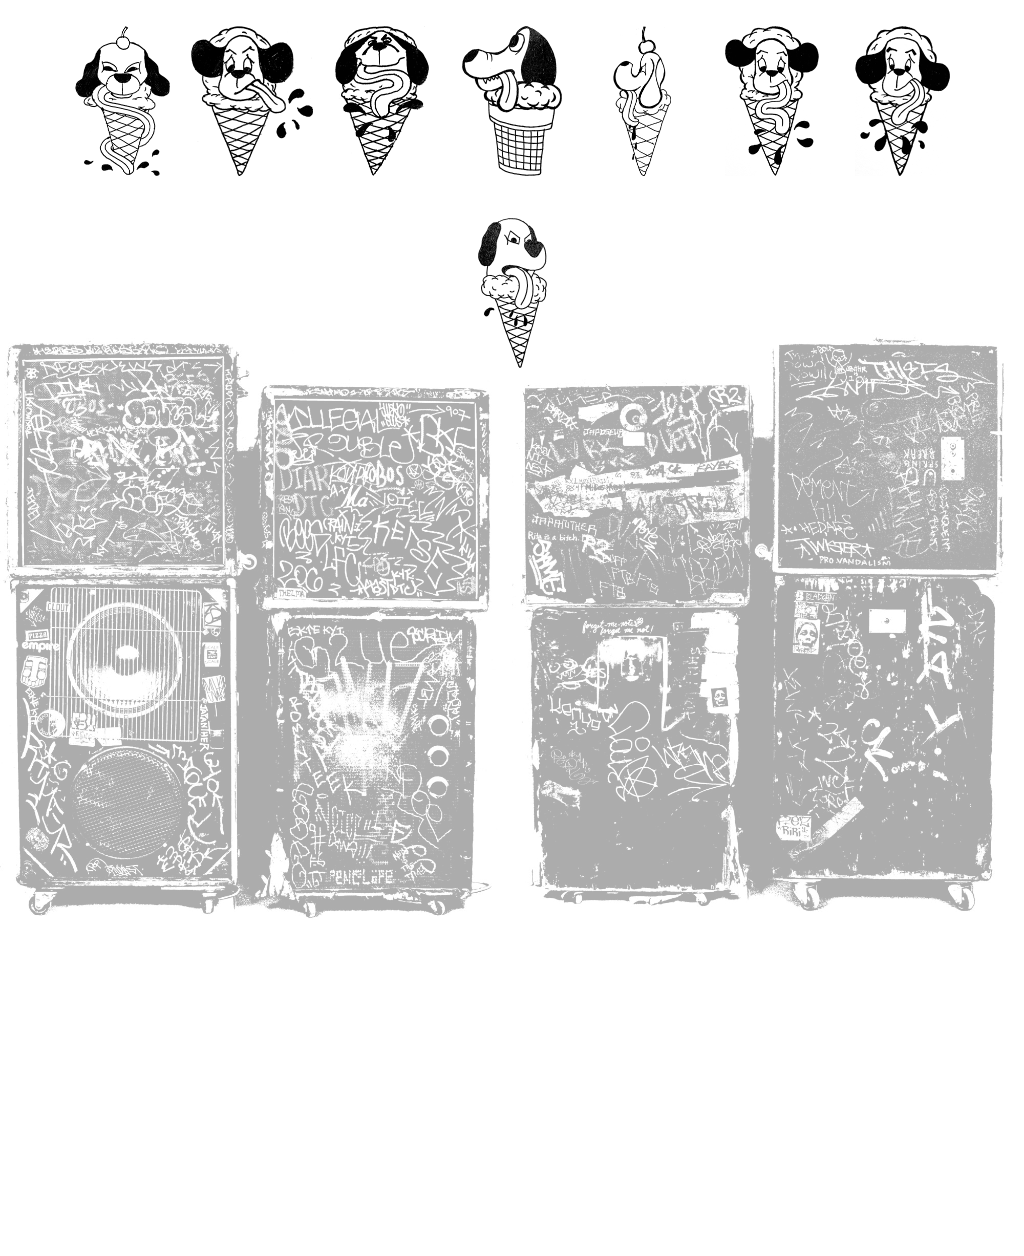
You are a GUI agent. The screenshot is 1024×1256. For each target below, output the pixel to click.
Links (511, 387)
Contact (251, 195)
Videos (382, 195)
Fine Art (641, 195)
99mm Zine (512, 195)
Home (122, 195)
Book (772, 195)
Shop (901, 195)
